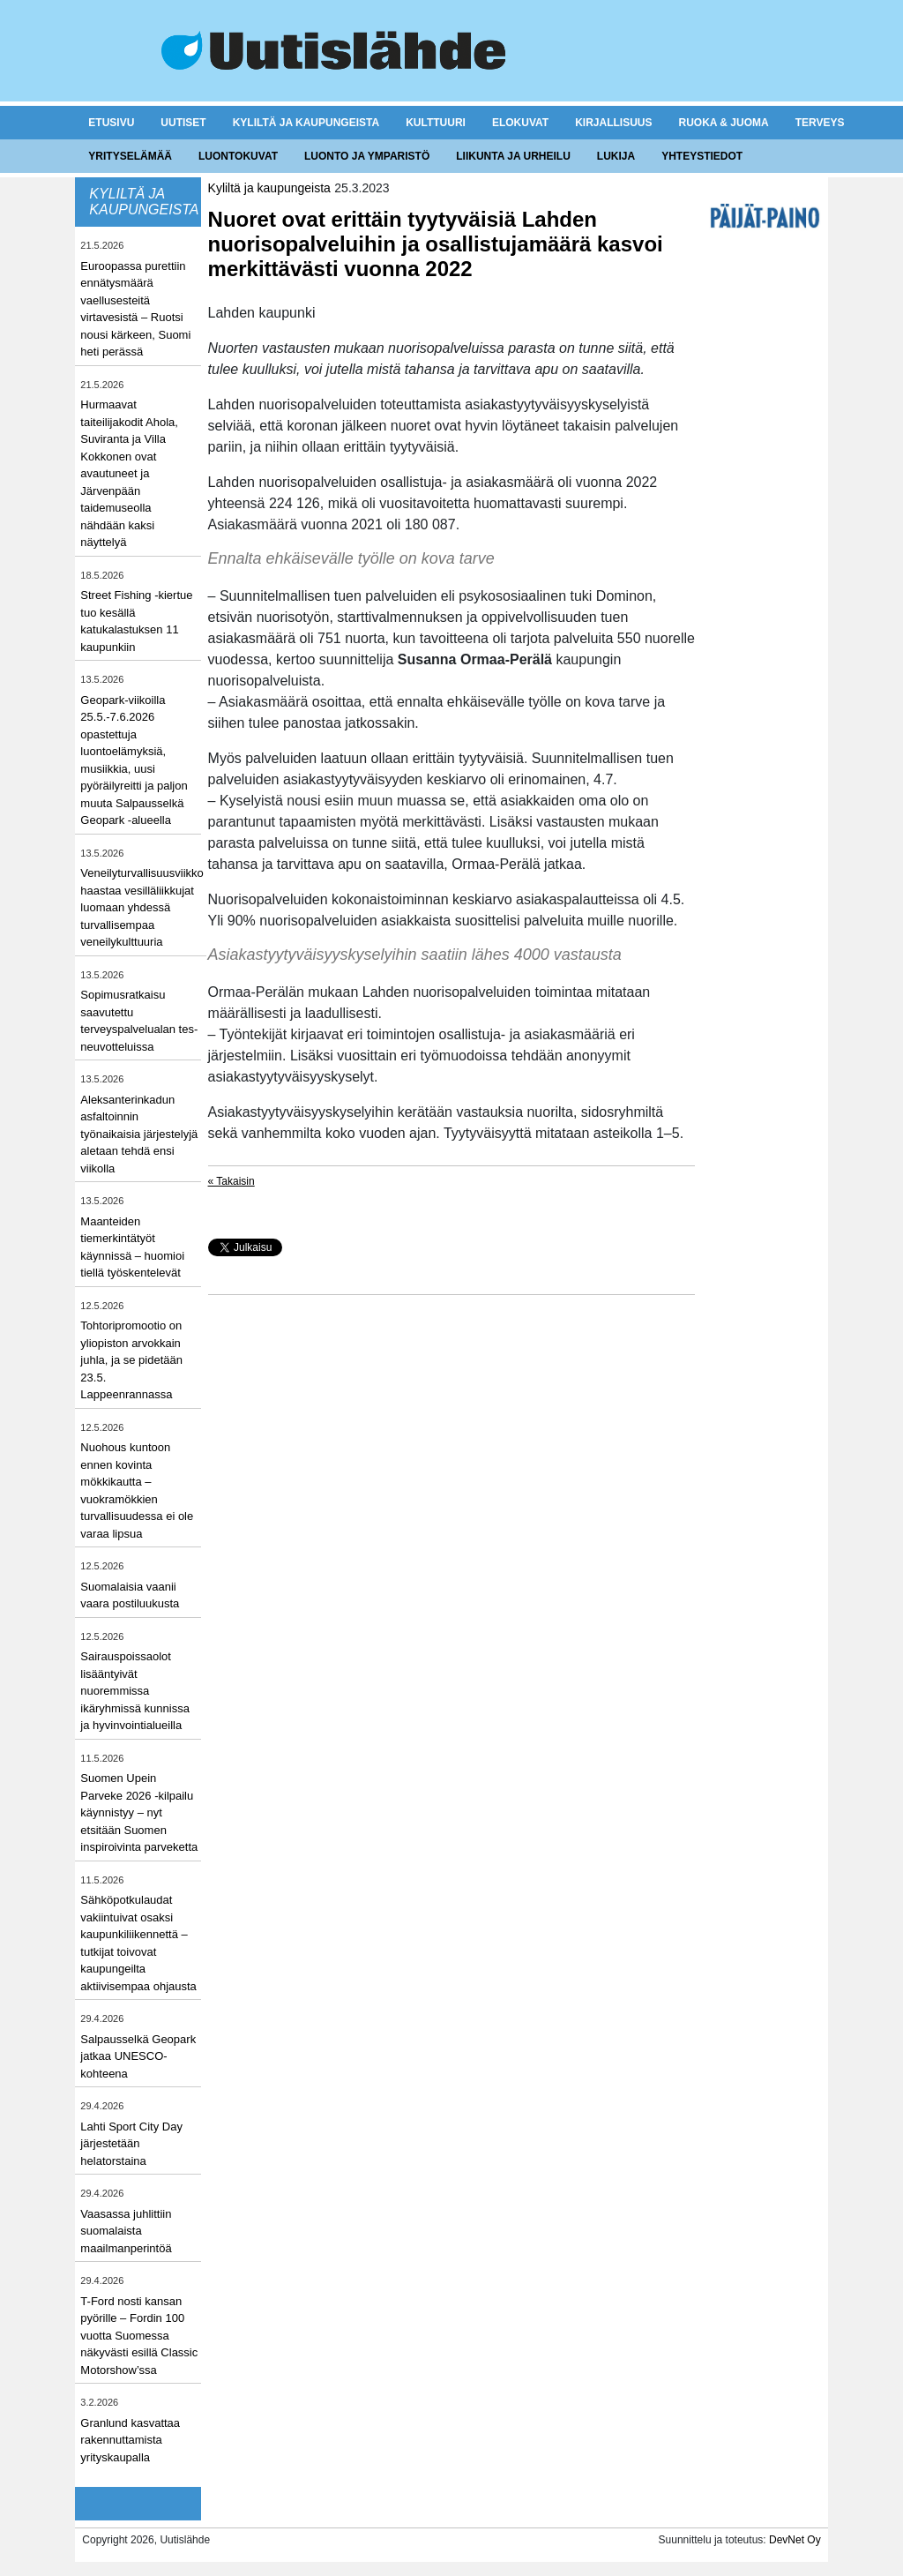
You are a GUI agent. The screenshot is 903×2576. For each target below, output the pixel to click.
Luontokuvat (238, 156)
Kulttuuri (436, 122)
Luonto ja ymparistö (366, 156)
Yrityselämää (130, 156)
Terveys (820, 122)
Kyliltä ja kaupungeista (306, 122)
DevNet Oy (795, 2540)
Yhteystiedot (702, 156)
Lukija (616, 156)
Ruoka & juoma (723, 122)
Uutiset (182, 122)
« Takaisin (231, 1181)
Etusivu (111, 122)
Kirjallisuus (613, 122)
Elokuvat (520, 122)
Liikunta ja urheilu (513, 156)
